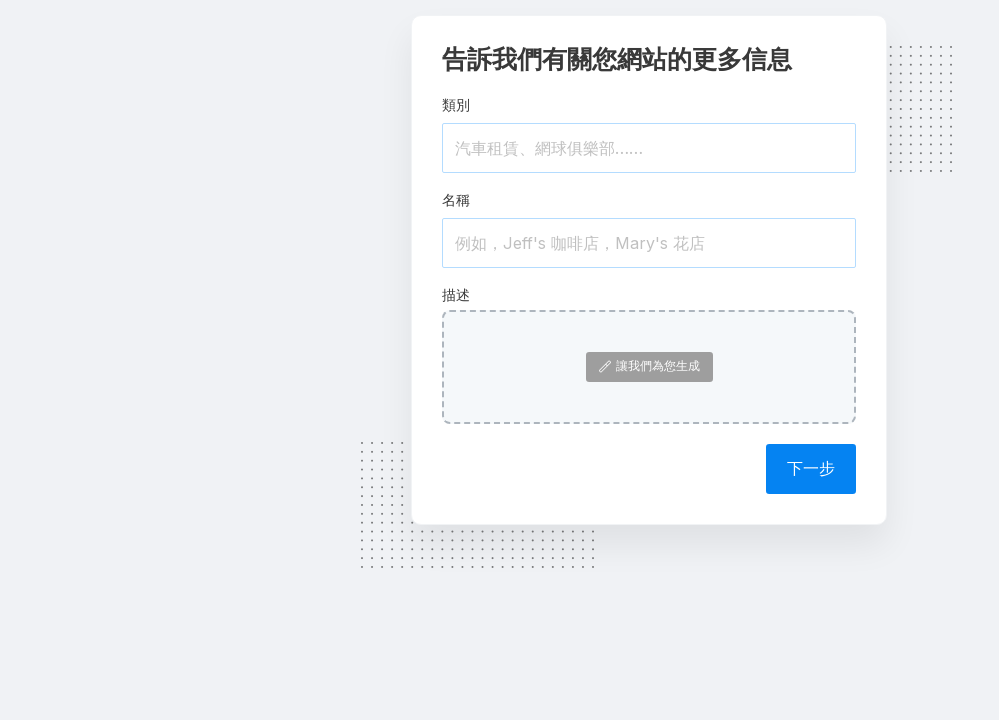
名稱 (456, 199)
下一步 (811, 468)
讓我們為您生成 (649, 365)
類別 (456, 104)
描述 (456, 294)
